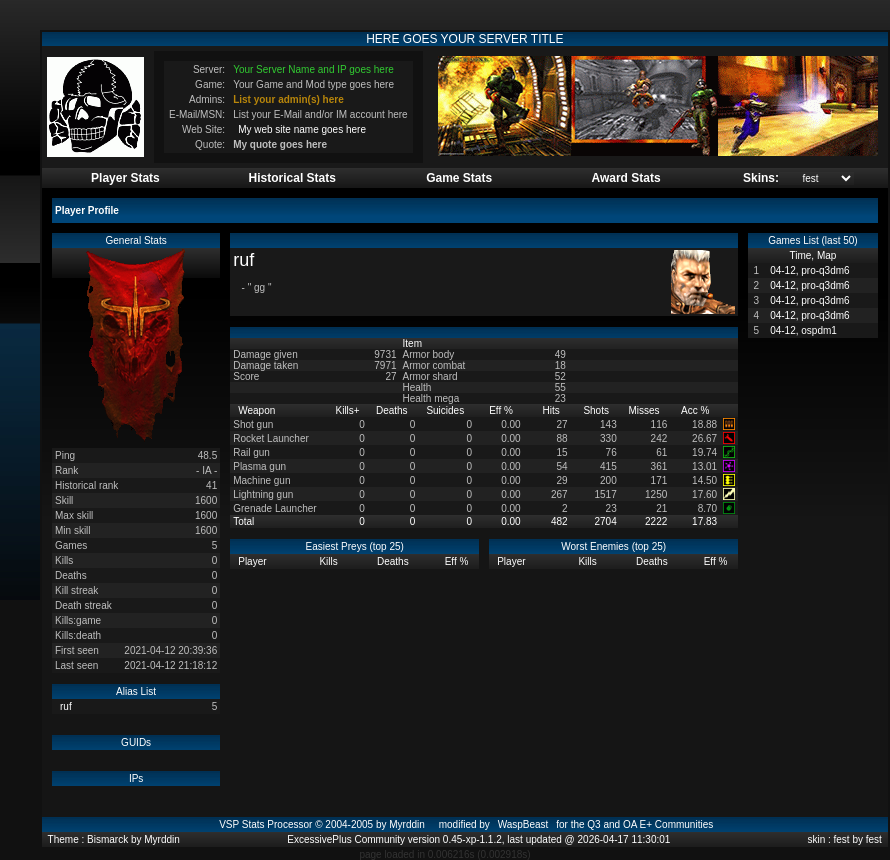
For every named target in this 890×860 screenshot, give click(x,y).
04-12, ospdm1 (803, 330)
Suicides (446, 410)
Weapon (258, 410)
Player (253, 561)
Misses (645, 410)
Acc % (696, 410)
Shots (597, 410)
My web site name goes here (302, 129)
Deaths (393, 410)
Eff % (502, 410)
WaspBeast (523, 824)
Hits (553, 410)
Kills (348, 410)
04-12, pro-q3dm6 (810, 270)
